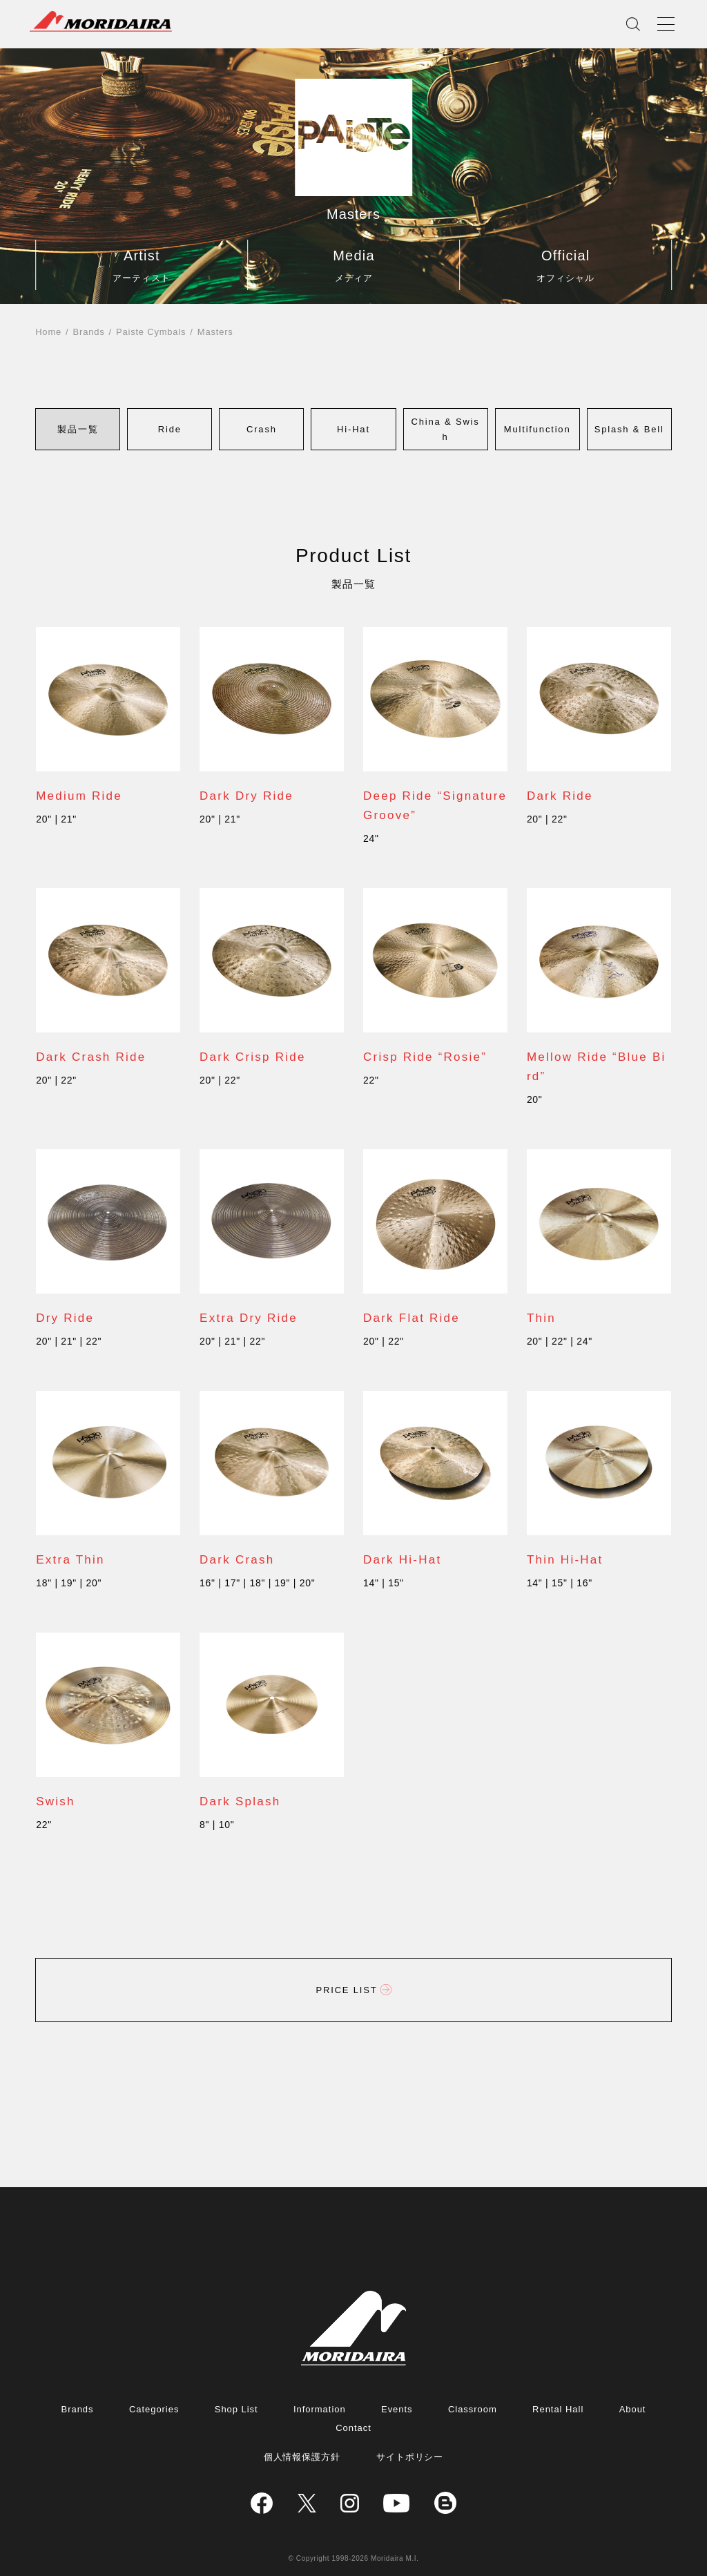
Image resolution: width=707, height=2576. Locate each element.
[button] (78, 429)
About (632, 2409)
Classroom (472, 2409)
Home (48, 332)
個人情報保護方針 (302, 2457)
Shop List (236, 2409)
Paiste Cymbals (151, 332)
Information (319, 2409)
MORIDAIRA (101, 21)
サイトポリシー (410, 2457)
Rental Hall (557, 2409)
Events (397, 2409)
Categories (154, 2409)
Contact (353, 2428)
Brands (89, 332)
